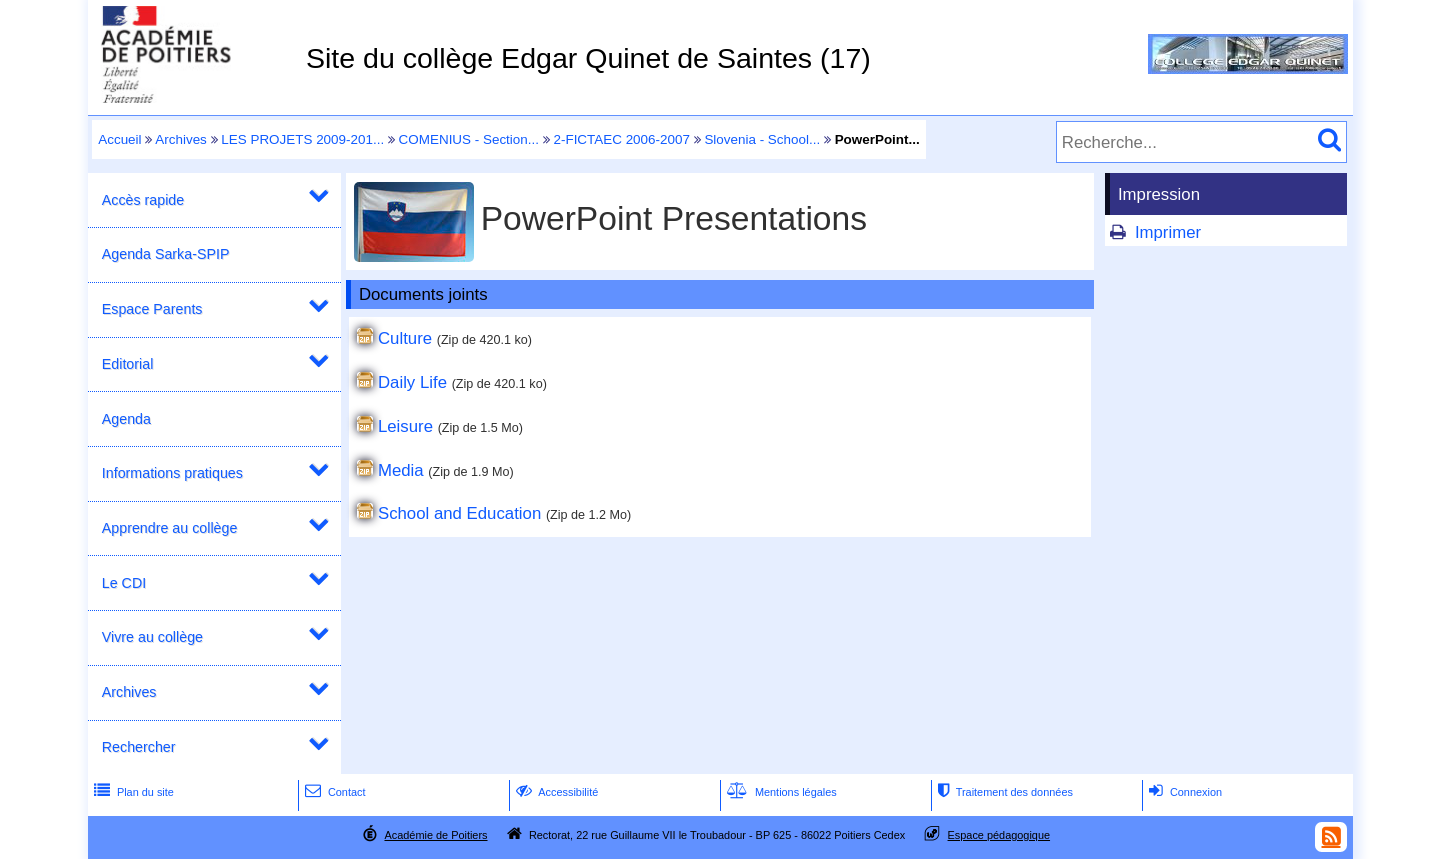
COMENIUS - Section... (469, 139)
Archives (181, 139)
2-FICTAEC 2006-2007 (621, 139)
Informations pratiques (172, 473)
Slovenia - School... (762, 139)
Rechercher (139, 747)
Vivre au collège (152, 637)
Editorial (128, 364)
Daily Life (412, 382)
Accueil (119, 139)
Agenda (126, 419)
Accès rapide (143, 200)
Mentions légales (780, 792)
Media (401, 470)
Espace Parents (152, 309)
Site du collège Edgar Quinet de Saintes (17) (588, 58)
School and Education (459, 513)
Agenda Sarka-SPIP (166, 254)
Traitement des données (1003, 792)
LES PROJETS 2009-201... (302, 139)
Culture (405, 338)
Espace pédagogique (999, 835)
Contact (333, 792)
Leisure (405, 426)
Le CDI (124, 583)
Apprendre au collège (170, 528)
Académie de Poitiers (435, 835)
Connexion (1183, 792)
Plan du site (132, 792)
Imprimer (1168, 232)
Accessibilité (555, 792)
